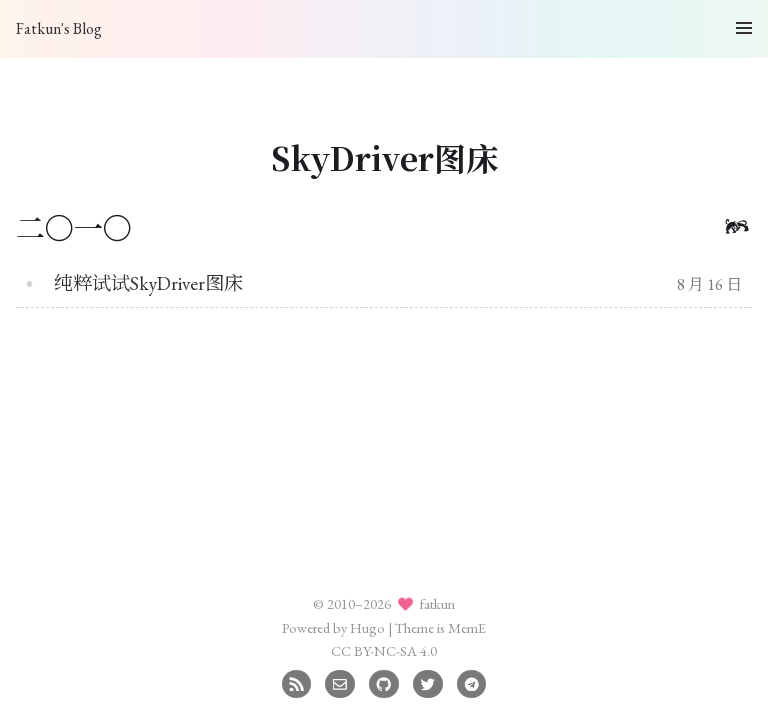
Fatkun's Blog (59, 28)
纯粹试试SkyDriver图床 (148, 283)
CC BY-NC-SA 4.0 (384, 650)
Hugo (367, 627)
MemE (467, 627)
